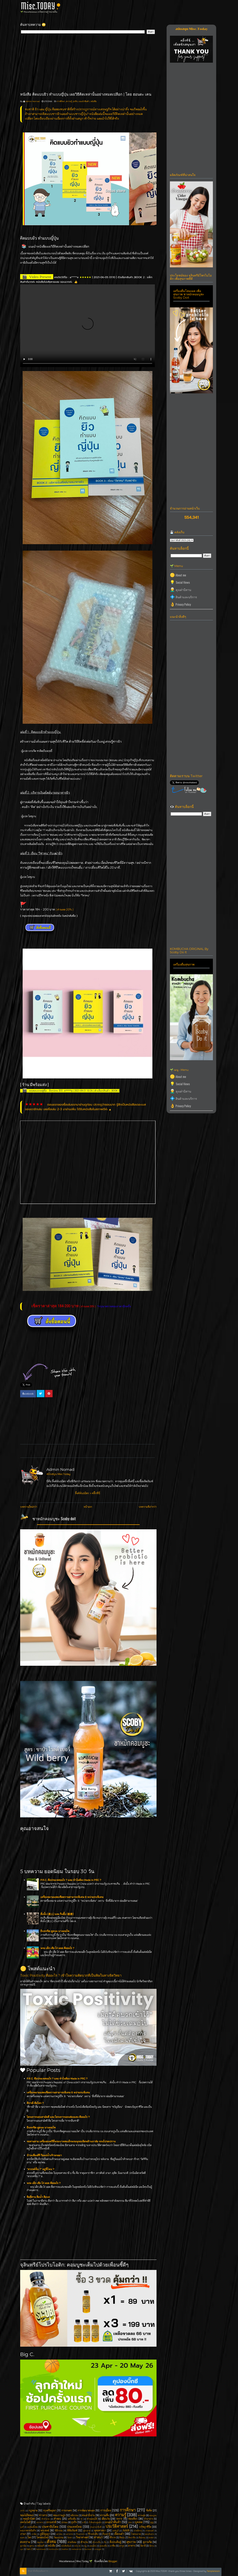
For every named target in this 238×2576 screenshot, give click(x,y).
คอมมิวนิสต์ (29, 2518)
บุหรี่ (22, 2527)
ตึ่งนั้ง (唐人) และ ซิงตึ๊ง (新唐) (57, 1914)
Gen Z (29, 2549)
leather (65, 2549)
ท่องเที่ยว (132, 2518)
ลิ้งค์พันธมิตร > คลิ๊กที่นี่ (87, 1493)
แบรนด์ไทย (32, 2527)
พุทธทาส (86, 2530)
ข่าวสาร (43, 2515)
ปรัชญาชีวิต (145, 2527)
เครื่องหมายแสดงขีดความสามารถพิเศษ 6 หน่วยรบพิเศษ (71, 1897)
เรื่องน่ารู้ (106, 2534)
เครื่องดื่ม (72, 2518)
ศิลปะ (122, 2537)
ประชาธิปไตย (50, 2527)
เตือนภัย (106, 2518)
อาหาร (131, 2545)
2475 (22, 2510)
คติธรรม (74, 2515)
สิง (105, 2542)
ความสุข (141, 2515)
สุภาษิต (23, 2546)
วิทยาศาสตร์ (82, 2537)
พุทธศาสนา (100, 2530)
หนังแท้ (40, 2545)
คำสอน (57, 2518)
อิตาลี (143, 2545)
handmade (41, 2549)
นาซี (83, 2522)
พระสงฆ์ (44, 2530)
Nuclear (88, 2549)
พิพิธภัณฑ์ (72, 2530)
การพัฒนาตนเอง (86, 2510)
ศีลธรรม (142, 2537)
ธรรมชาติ (51, 2522)
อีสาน (151, 2546)
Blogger (112, 2561)
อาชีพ (112, 2545)
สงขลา (151, 2537)
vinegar (98, 2549)
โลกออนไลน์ (43, 2537)
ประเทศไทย (74, 2527)
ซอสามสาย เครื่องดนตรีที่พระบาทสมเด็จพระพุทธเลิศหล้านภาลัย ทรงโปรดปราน (71, 2141)
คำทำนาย (45, 2519)
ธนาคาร (39, 2522)
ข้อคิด (149, 2510)
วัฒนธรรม (58, 2537)
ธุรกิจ (75, 101)
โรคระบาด (136, 2534)
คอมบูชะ (153, 2515)
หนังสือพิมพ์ (66, 2546)
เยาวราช (69, 2534)
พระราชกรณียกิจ (28, 2530)
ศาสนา (98, 2537)
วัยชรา (69, 2537)
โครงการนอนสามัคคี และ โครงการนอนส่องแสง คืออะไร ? (58, 2117)
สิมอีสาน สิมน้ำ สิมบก (38, 2197)
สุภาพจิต (147, 2542)
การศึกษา (61, 101)
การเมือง (105, 2510)
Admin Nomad (32, 101)
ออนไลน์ (93, 2546)
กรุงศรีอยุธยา (49, 2510)
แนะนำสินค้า (84, 101)
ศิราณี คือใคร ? (35, 2103)
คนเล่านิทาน (88, 2515)
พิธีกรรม (59, 2530)
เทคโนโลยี (25, 2522)
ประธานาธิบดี (95, 2527)
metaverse (76, 2549)
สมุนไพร (40, 2542)
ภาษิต (34, 2534)
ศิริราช (113, 2537)
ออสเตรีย (103, 2546)
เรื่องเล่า (119, 2534)
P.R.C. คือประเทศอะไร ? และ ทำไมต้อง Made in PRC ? (70, 1880)
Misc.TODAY (40, 5)
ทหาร (119, 2518)
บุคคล (139, 2522)
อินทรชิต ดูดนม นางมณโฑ (54, 1931)
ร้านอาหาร (80, 2534)
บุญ (151, 2522)
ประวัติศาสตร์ (117, 2526)
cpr (21, 2549)
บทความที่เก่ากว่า (148, 1506)
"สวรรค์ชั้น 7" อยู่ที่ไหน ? (40, 2169)
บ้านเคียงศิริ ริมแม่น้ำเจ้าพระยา (44, 2155)
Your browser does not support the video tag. (87, 325)
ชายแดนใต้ (92, 2518)
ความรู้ (69, 101)
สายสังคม (72, 2542)
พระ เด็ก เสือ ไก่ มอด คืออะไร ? (57, 1948)
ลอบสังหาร (149, 2534)
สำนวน (84, 2542)
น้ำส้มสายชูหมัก (95, 2522)
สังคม (51, 2541)
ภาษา (23, 2534)
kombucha (53, 2549)
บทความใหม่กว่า (28, 1506)
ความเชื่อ (104, 2515)
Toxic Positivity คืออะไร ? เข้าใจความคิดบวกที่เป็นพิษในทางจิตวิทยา (70, 1975)
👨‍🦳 (173, 589)
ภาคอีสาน (138, 2530)
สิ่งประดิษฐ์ (115, 2542)
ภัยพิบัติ (126, 2530)
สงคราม (25, 2542)
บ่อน (130, 2522)
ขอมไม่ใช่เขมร (27, 2515)
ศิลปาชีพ (132, 2537)
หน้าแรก (88, 1506)
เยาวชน (59, 2534)
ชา (81, 2519)
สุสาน (31, 2546)
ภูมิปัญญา (45, 2534)
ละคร (22, 2537)
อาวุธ (121, 2545)
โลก (29, 2537)
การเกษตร (66, 2510)
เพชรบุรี (115, 2530)
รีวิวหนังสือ (93, 2534)
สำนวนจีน (97, 2542)
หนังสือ (94, 101)
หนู (85, 2546)
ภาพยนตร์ (149, 2530)
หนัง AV (77, 2546)
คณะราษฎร (59, 2515)
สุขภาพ (131, 2542)
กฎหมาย (33, 2510)
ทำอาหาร (148, 2518)
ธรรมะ (64, 2522)
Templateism (213, 2571)
